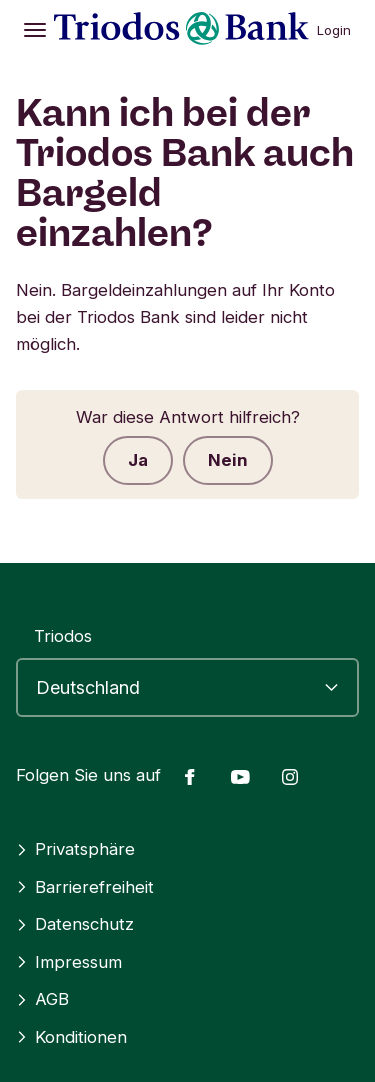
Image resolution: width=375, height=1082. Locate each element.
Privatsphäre (75, 849)
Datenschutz (75, 924)
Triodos (63, 636)
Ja (138, 460)
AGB (42, 999)
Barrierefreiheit (85, 887)
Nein (228, 460)
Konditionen (71, 1037)
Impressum (69, 962)
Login (334, 30)
